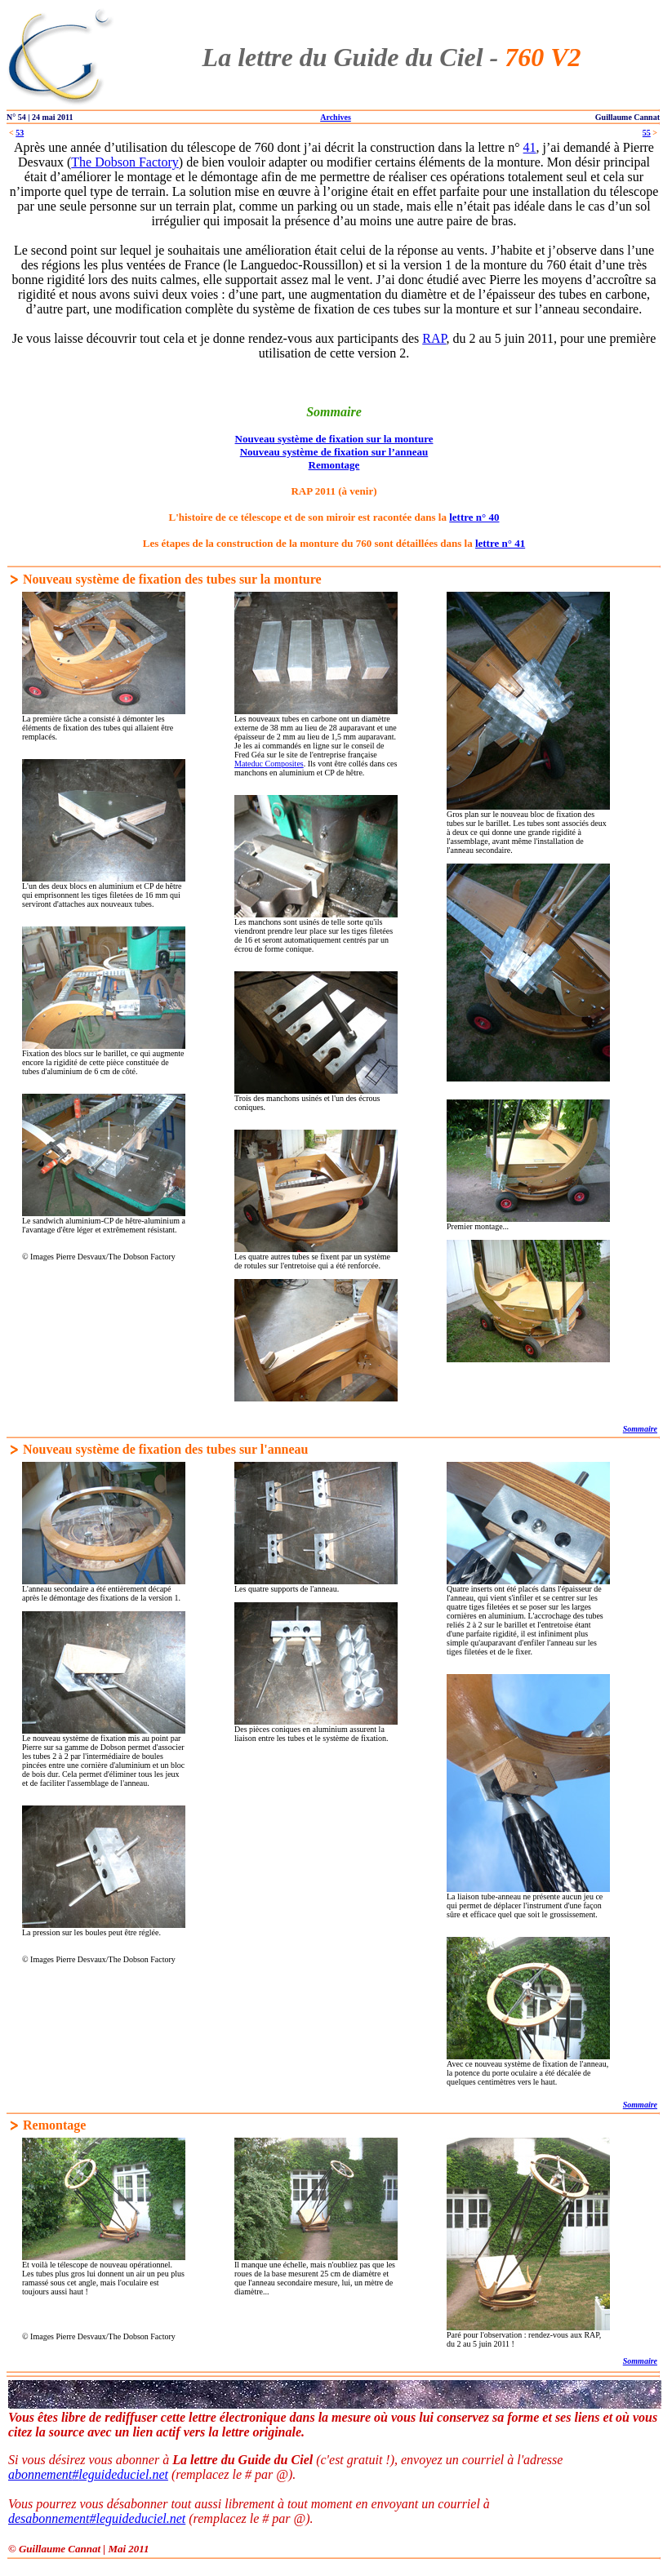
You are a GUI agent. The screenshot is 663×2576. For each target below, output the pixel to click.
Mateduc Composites (269, 763)
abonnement (40, 2474)
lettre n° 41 (500, 543)
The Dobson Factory (125, 162)
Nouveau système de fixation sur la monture (334, 439)
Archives (335, 117)
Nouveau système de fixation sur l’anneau (334, 452)
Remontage (334, 465)
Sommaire (640, 1428)
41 (529, 147)
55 (647, 132)
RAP (434, 338)
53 (20, 132)
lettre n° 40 (474, 517)
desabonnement (49, 2518)
